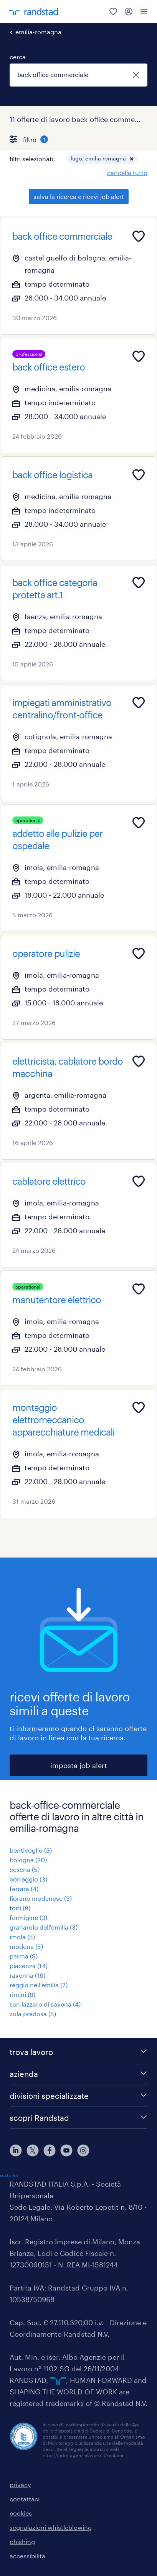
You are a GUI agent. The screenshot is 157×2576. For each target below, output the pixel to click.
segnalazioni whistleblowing (51, 2527)
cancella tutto (127, 172)
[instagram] (83, 2150)
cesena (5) (25, 1869)
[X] (32, 2150)
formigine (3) (28, 1917)
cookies (21, 2513)
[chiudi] (136, 75)
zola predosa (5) (33, 2013)
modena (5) (26, 1946)
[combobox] (78, 75)
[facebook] (49, 2150)
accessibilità (27, 2555)
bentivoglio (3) (31, 1850)
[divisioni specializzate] (78, 2095)
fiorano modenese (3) (41, 1898)
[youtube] (66, 2150)
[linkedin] (16, 2150)
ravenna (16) (27, 1975)
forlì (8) (20, 1908)
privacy (20, 2484)
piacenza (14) (29, 1965)
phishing (22, 2541)
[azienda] (78, 2073)
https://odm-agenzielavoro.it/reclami (83, 2455)
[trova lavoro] (78, 2052)
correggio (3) (28, 1879)
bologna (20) (28, 1859)
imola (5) (22, 1936)
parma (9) (24, 1956)
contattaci (25, 2499)
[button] (132, 159)
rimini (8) (22, 1994)
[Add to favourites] (138, 236)
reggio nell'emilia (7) (39, 1984)
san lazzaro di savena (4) (45, 2004)
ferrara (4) (24, 1888)
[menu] (144, 11)
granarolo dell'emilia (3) (44, 1927)
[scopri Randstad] (78, 2117)
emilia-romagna (38, 31)
